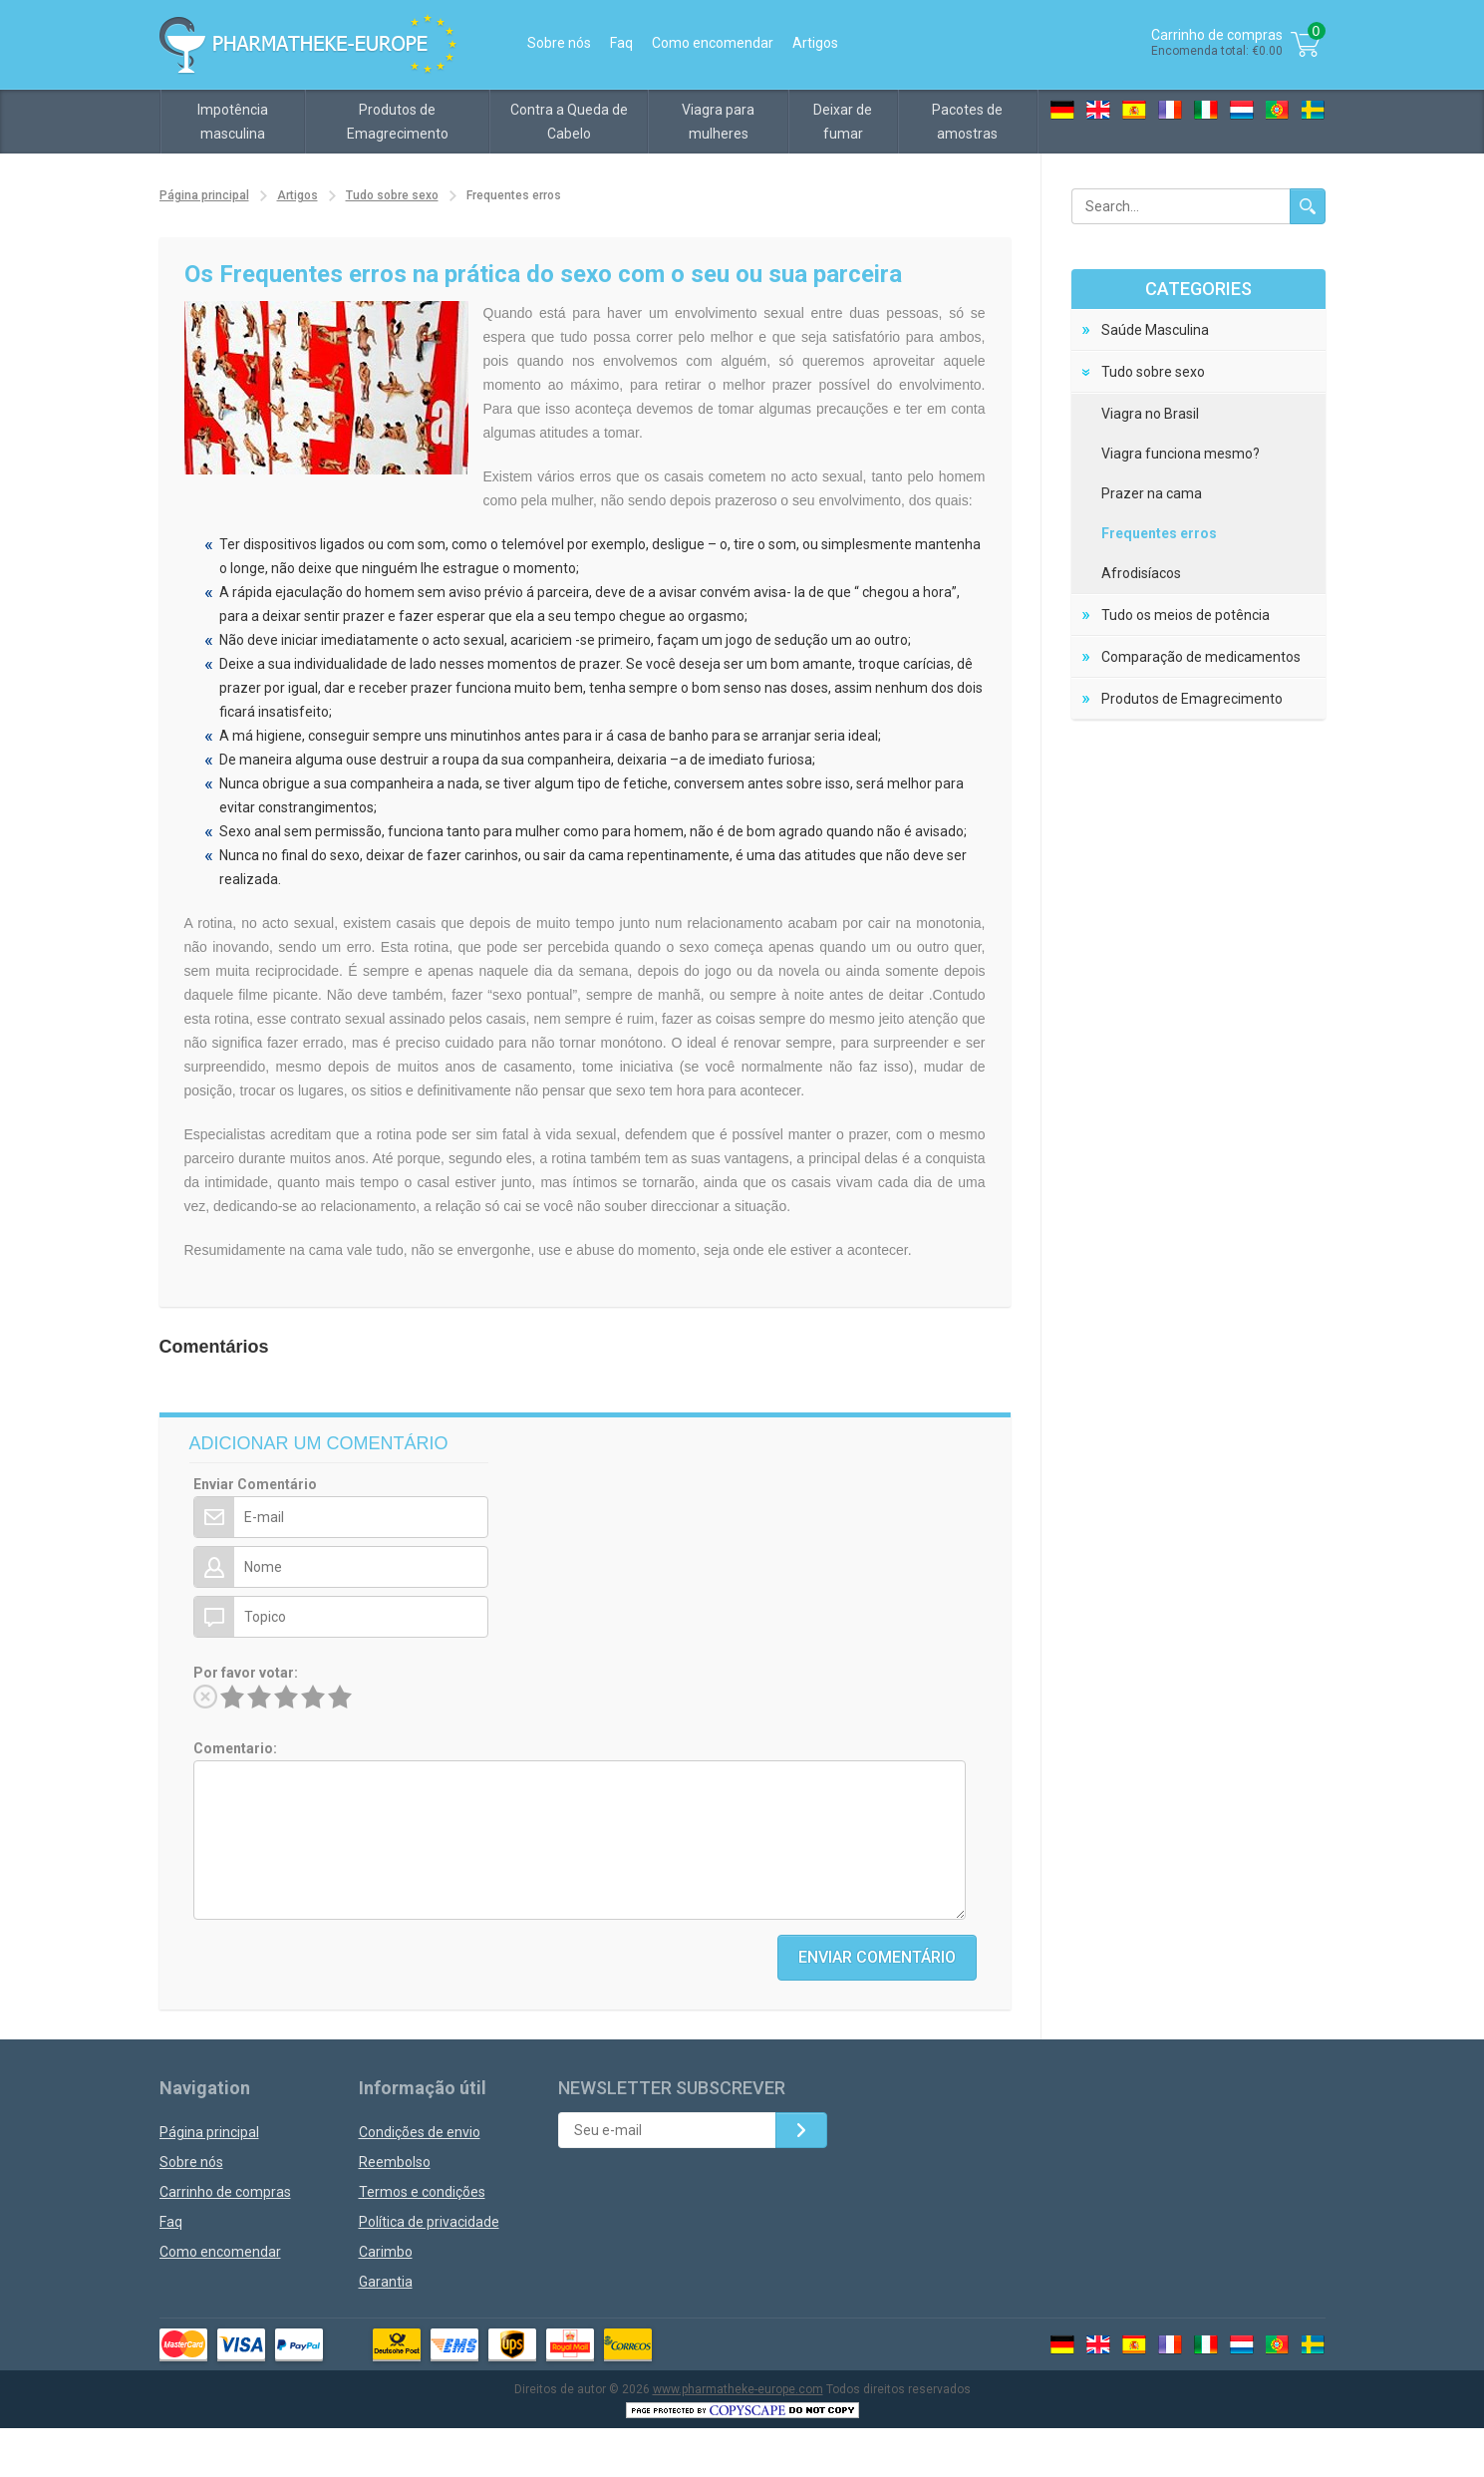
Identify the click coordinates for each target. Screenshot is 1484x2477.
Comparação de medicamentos (1201, 657)
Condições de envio (419, 2132)
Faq (621, 43)
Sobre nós (559, 43)
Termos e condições (422, 2192)
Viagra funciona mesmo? (1180, 454)
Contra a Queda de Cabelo (569, 122)
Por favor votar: (245, 1673)
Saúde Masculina (1155, 330)
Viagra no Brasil (1150, 414)
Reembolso (395, 2162)
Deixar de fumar (842, 122)
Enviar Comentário (255, 1484)
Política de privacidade (429, 2222)
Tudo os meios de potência (1185, 615)
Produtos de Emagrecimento (397, 122)
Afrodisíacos (1141, 573)
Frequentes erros (1159, 533)
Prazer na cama (1151, 493)
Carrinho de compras (225, 2192)
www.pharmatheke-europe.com (738, 2389)
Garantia (386, 2282)
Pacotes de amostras (967, 122)
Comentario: (235, 1748)
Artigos (815, 43)
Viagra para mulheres (718, 122)
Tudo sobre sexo (392, 195)
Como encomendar (712, 43)
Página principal (204, 195)
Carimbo (386, 2252)
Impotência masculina (232, 122)
